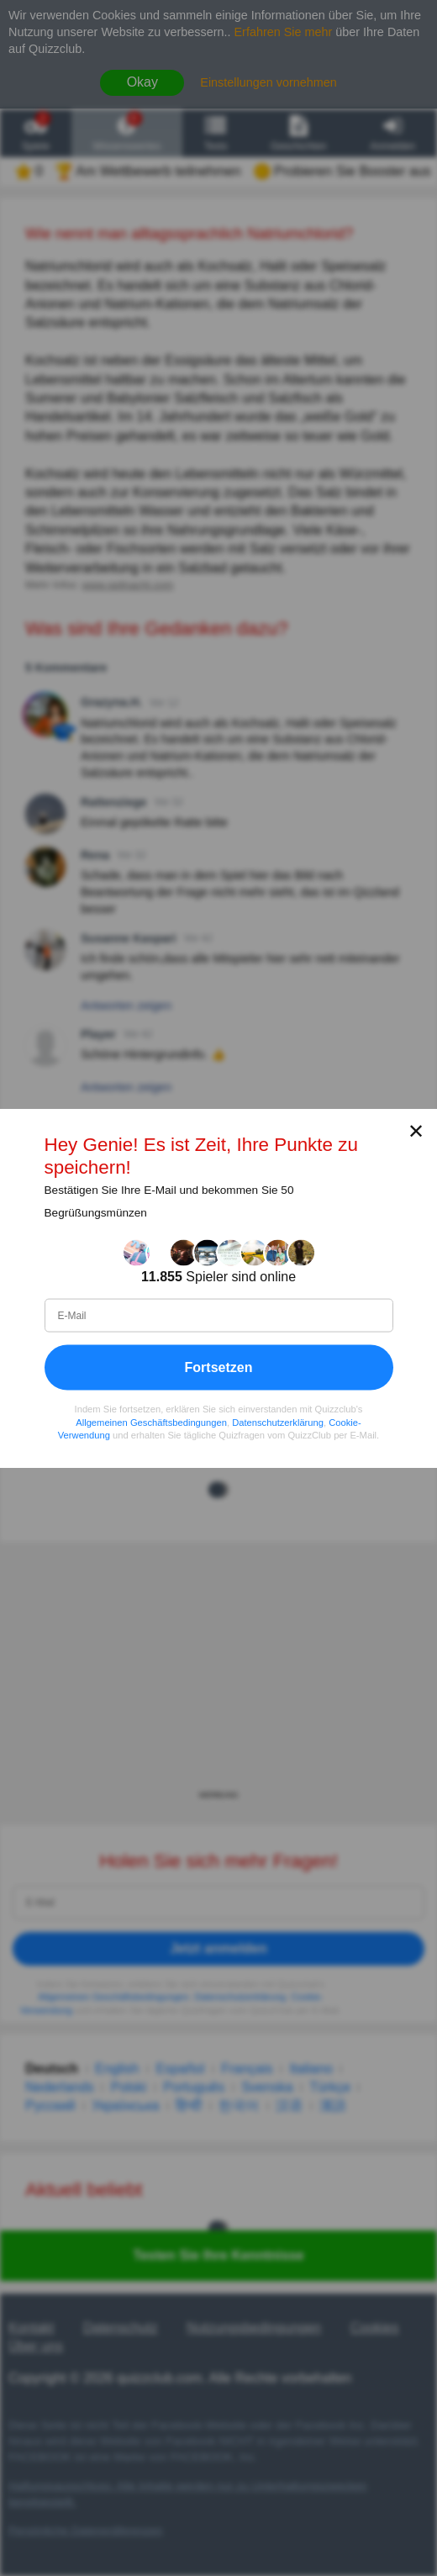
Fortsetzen (219, 1366)
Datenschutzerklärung (278, 1422)
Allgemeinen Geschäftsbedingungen (151, 1422)
